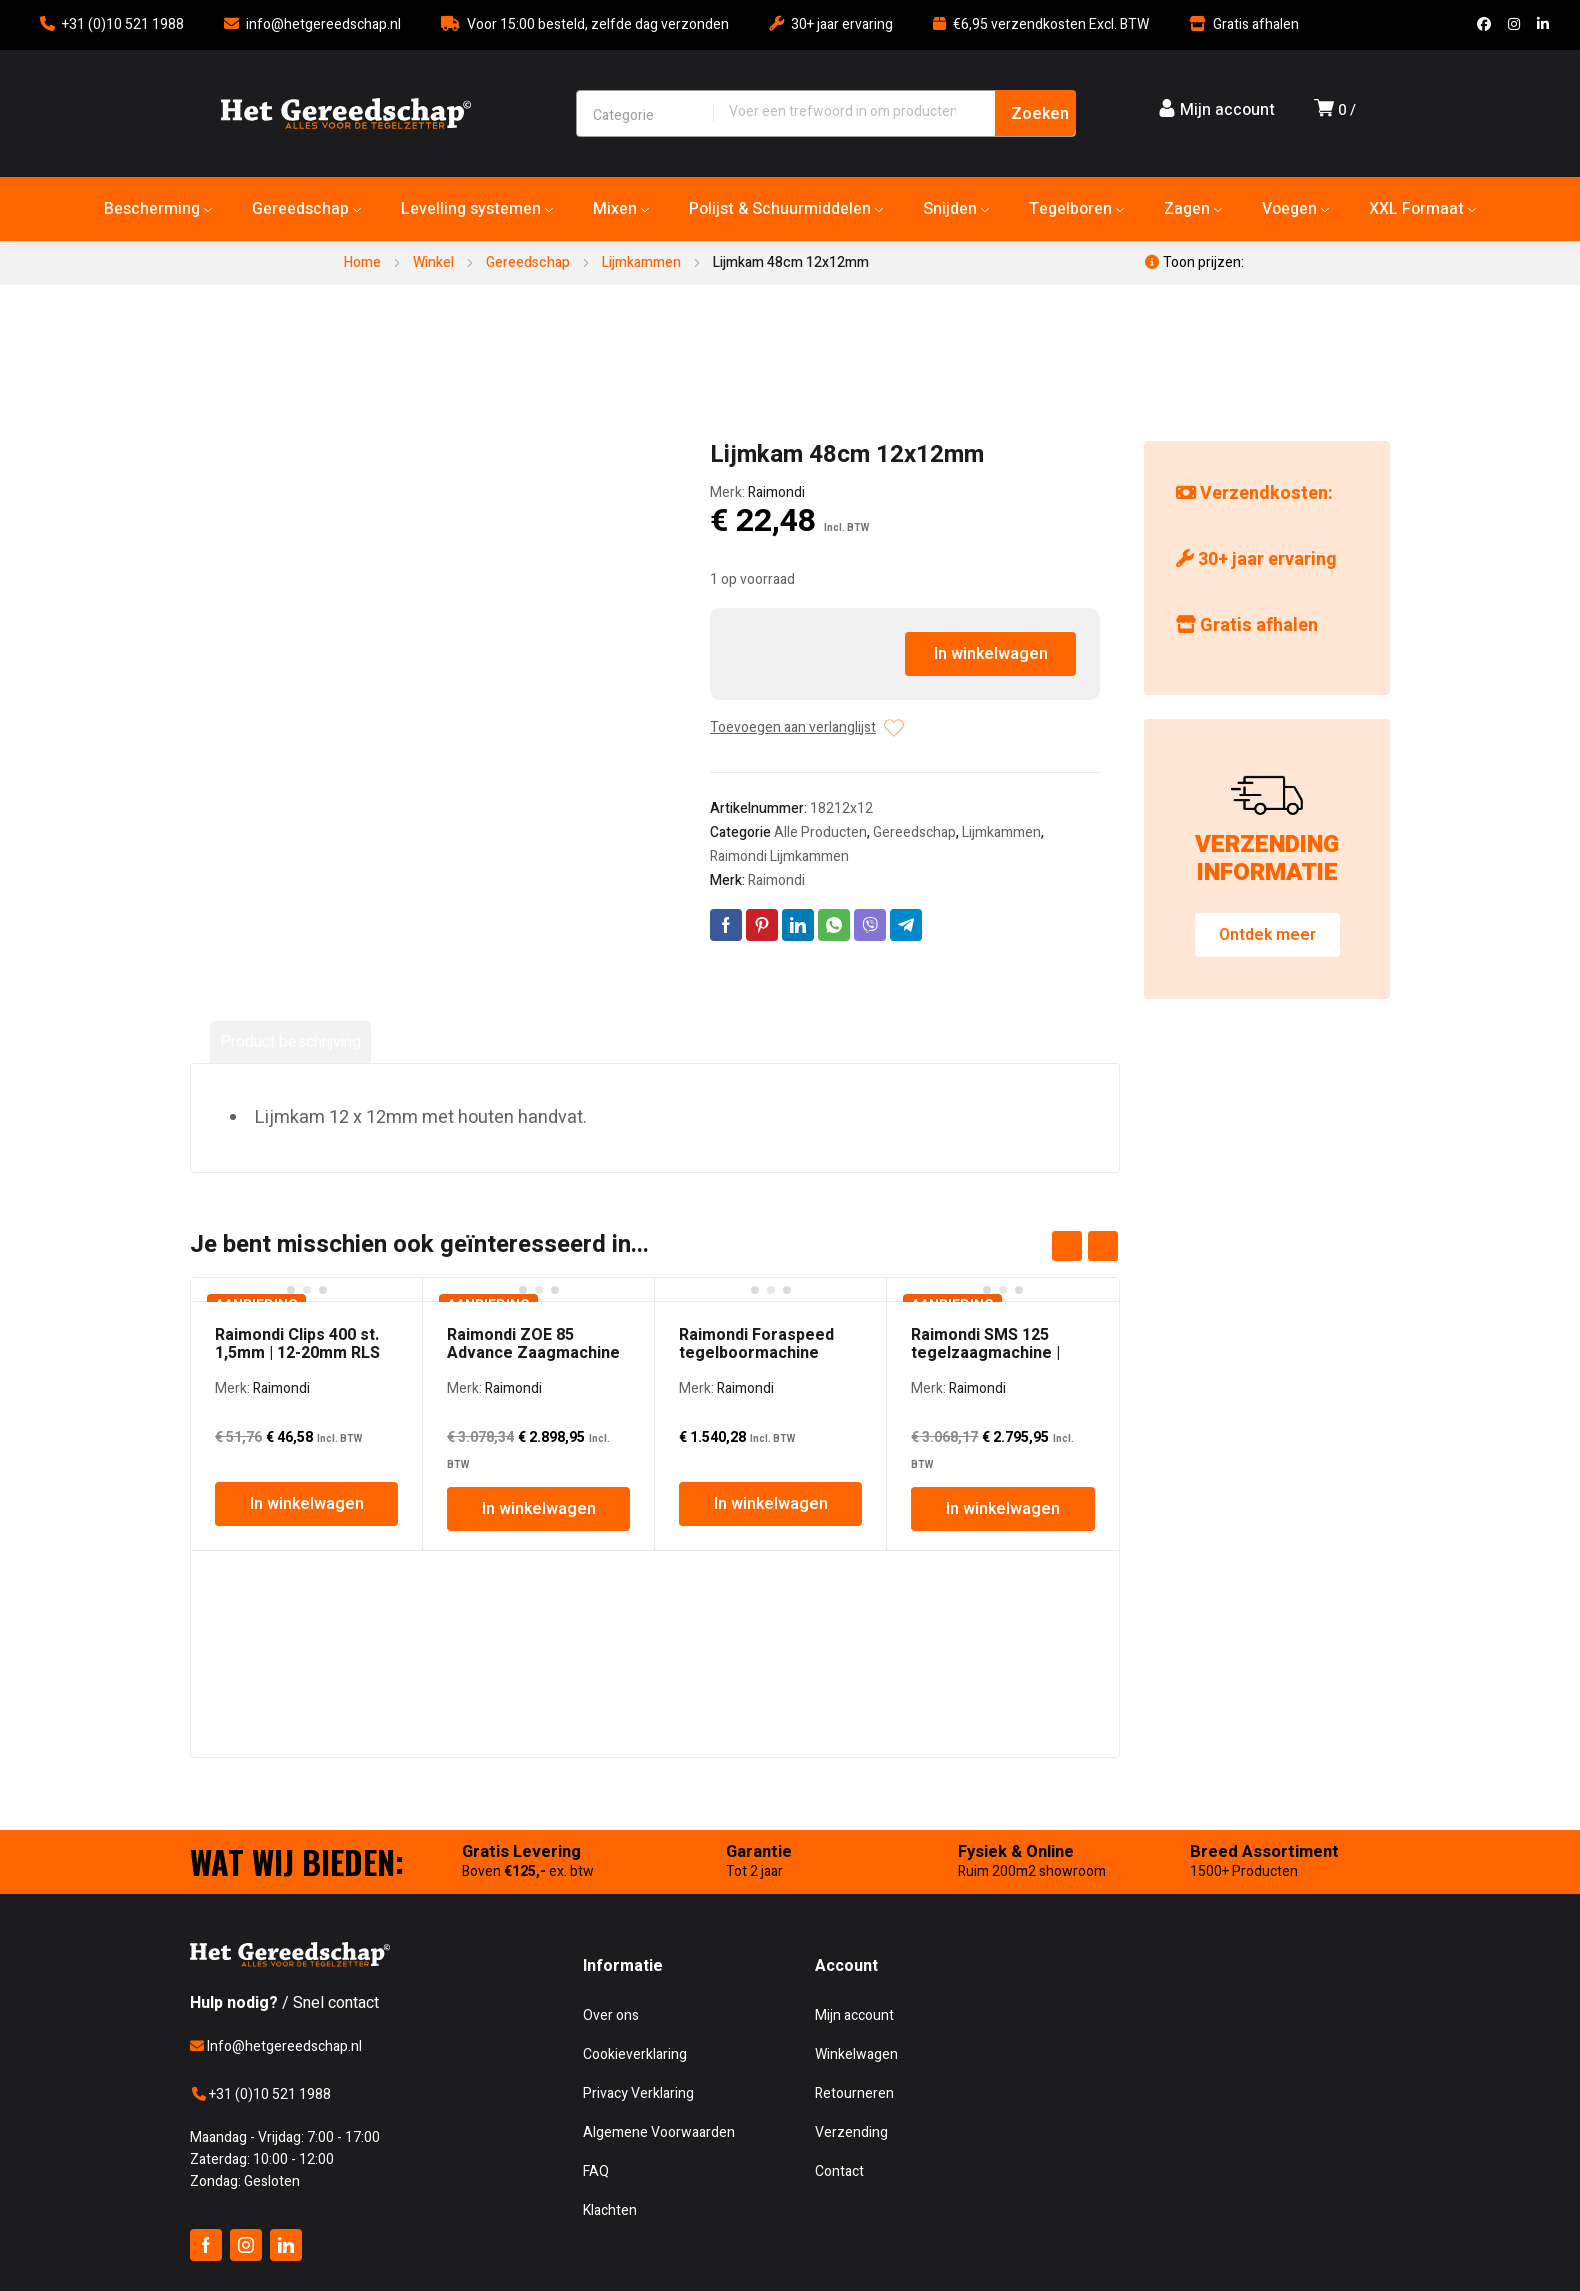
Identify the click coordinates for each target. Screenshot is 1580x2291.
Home (362, 262)
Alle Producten (820, 832)
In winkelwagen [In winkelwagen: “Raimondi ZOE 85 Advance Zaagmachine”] (539, 1509)
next (1103, 1246)
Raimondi (776, 492)
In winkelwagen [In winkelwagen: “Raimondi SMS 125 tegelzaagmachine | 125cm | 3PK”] (1003, 1509)
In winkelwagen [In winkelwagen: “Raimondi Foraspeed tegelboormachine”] (771, 1504)
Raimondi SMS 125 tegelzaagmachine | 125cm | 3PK (985, 1353)
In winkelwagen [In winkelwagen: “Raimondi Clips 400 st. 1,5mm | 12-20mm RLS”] (307, 1504)
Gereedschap (528, 262)
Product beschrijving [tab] (290, 1042)
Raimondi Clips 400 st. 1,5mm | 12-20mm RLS (297, 1344)
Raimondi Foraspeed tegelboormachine (756, 1344)
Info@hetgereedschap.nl (276, 2046)
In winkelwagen (991, 654)
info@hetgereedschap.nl (323, 24)
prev (1067, 1246)
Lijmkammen (641, 262)
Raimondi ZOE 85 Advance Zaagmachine (533, 1344)
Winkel (433, 262)
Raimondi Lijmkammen (779, 856)
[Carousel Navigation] (1085, 1246)
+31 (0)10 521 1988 (123, 24)
